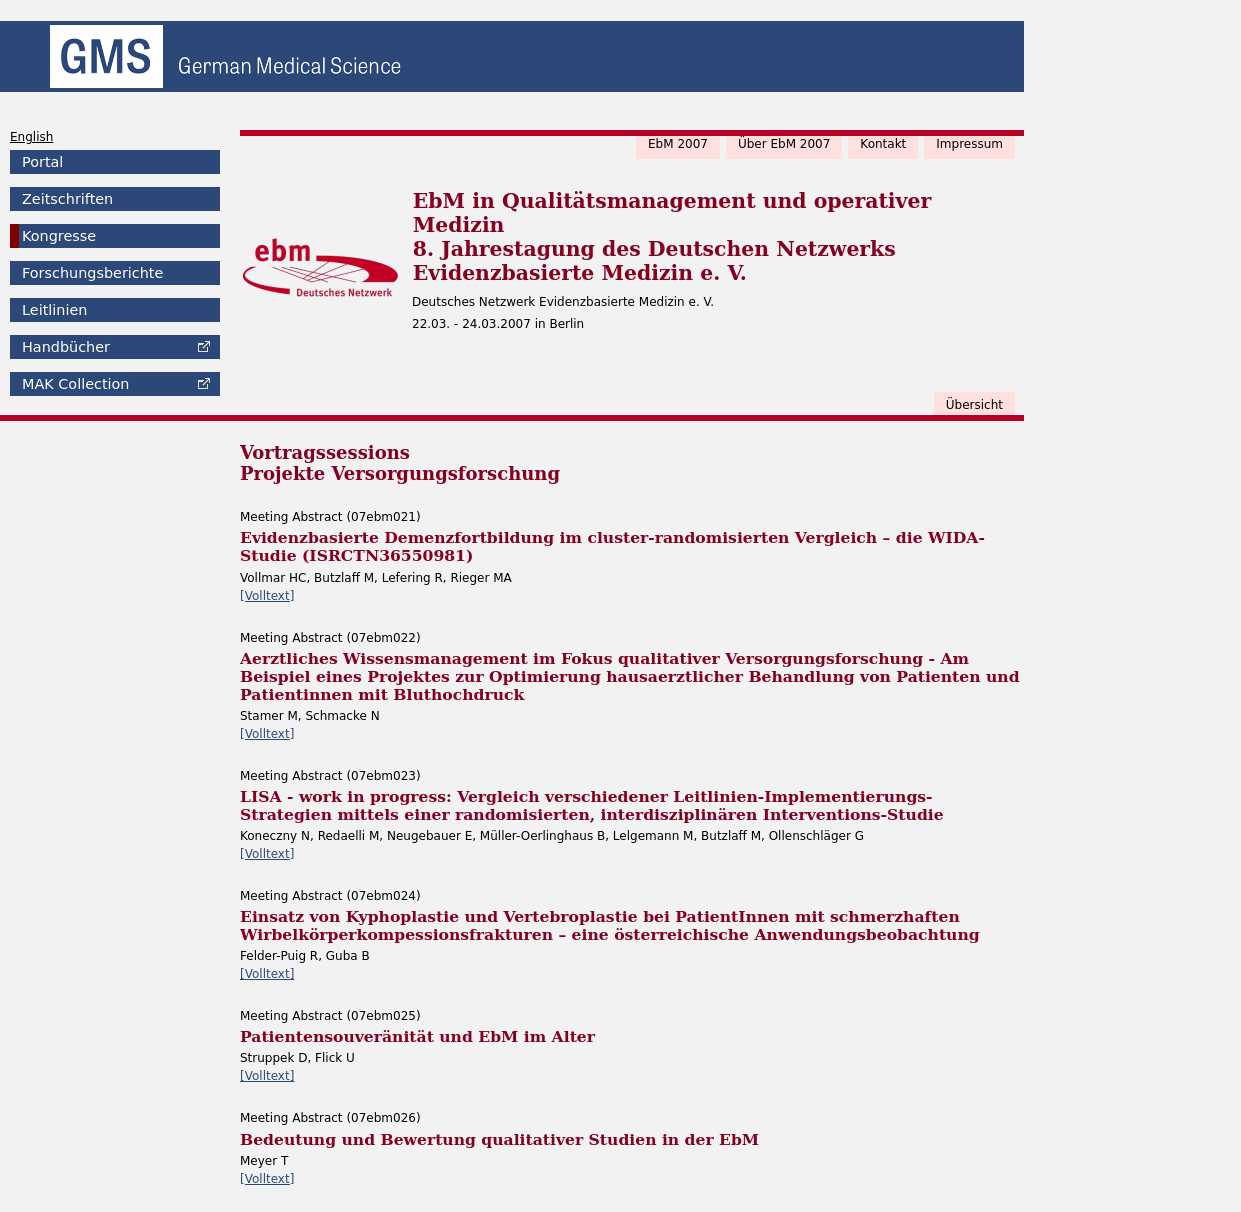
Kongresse (59, 236)
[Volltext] (267, 596)
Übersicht (974, 405)
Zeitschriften (67, 199)
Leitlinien (54, 310)
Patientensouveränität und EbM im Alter (417, 1036)
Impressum (969, 144)
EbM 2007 (678, 144)
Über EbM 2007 (784, 144)
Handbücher (66, 347)
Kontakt (883, 144)
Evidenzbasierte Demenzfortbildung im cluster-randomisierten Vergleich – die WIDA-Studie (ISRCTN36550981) (612, 546)
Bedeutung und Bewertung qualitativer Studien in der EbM (499, 1139)
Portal (42, 162)
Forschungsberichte (92, 273)
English (31, 137)
